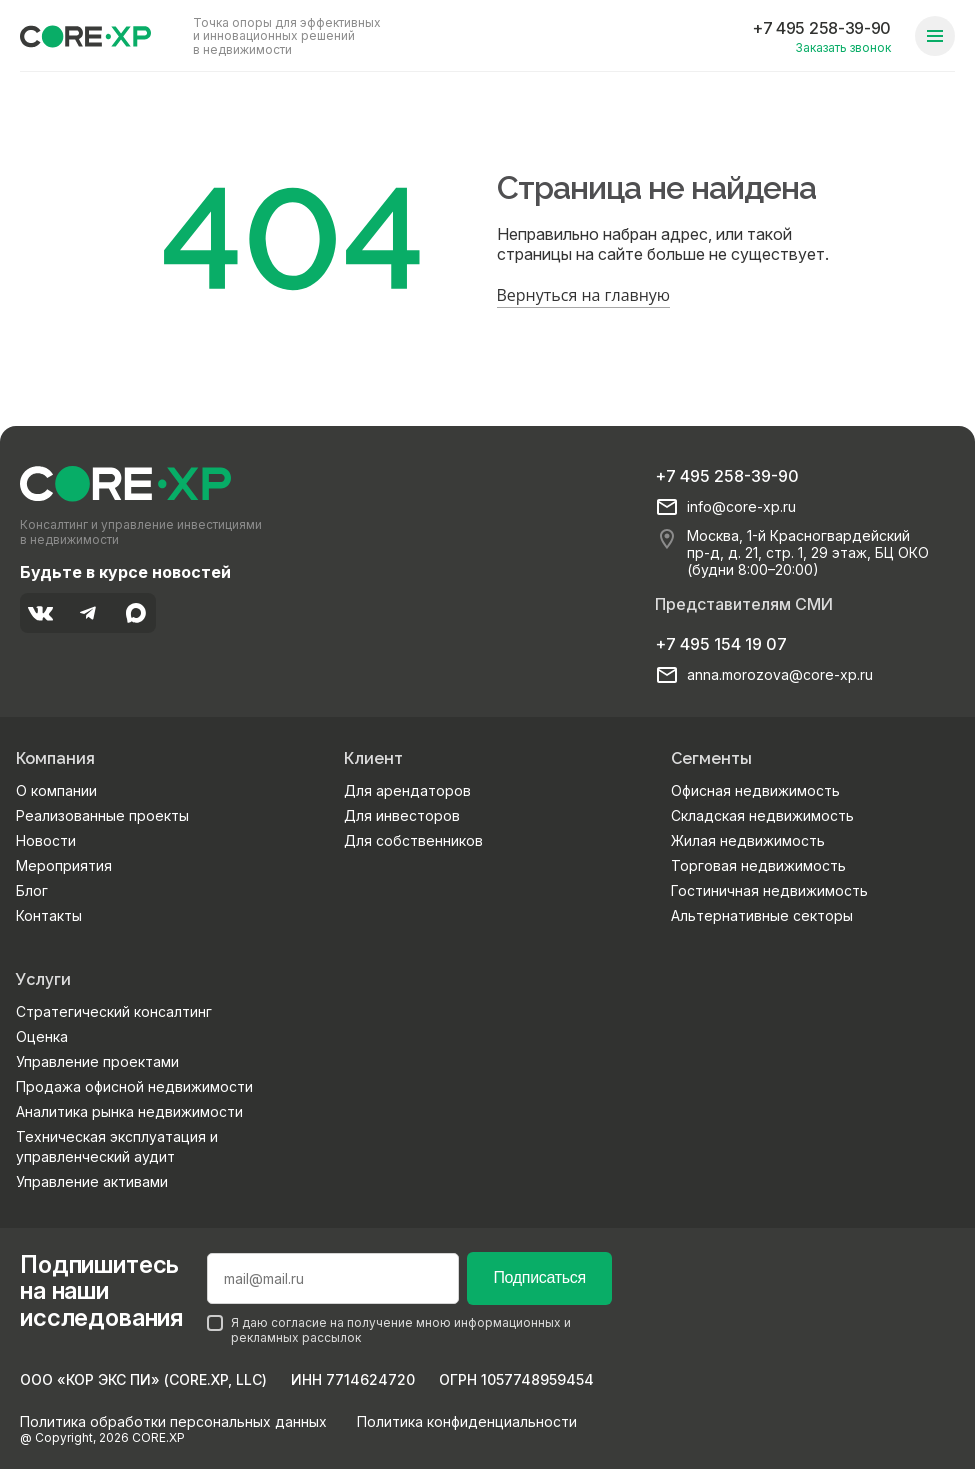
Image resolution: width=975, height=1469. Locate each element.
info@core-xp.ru (741, 507)
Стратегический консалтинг (114, 1011)
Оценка (42, 1036)
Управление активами (92, 1181)
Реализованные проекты (102, 815)
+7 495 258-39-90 (821, 28)
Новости (46, 840)
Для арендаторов (407, 790)
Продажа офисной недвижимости (134, 1086)
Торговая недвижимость (758, 865)
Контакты (49, 915)
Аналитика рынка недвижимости (129, 1111)
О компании (56, 790)
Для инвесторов (402, 815)
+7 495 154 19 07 (721, 644)
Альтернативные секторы (762, 915)
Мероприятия (64, 865)
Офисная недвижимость (755, 790)
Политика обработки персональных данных (173, 1421)
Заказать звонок (843, 47)
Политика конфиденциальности (467, 1421)
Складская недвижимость (762, 815)
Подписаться (539, 1277)
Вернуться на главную (584, 295)
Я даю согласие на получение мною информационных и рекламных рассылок (389, 1330)
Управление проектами (97, 1061)
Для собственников (413, 840)
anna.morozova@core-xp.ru (780, 675)
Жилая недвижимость (748, 840)
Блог (32, 890)
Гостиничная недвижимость (769, 890)
